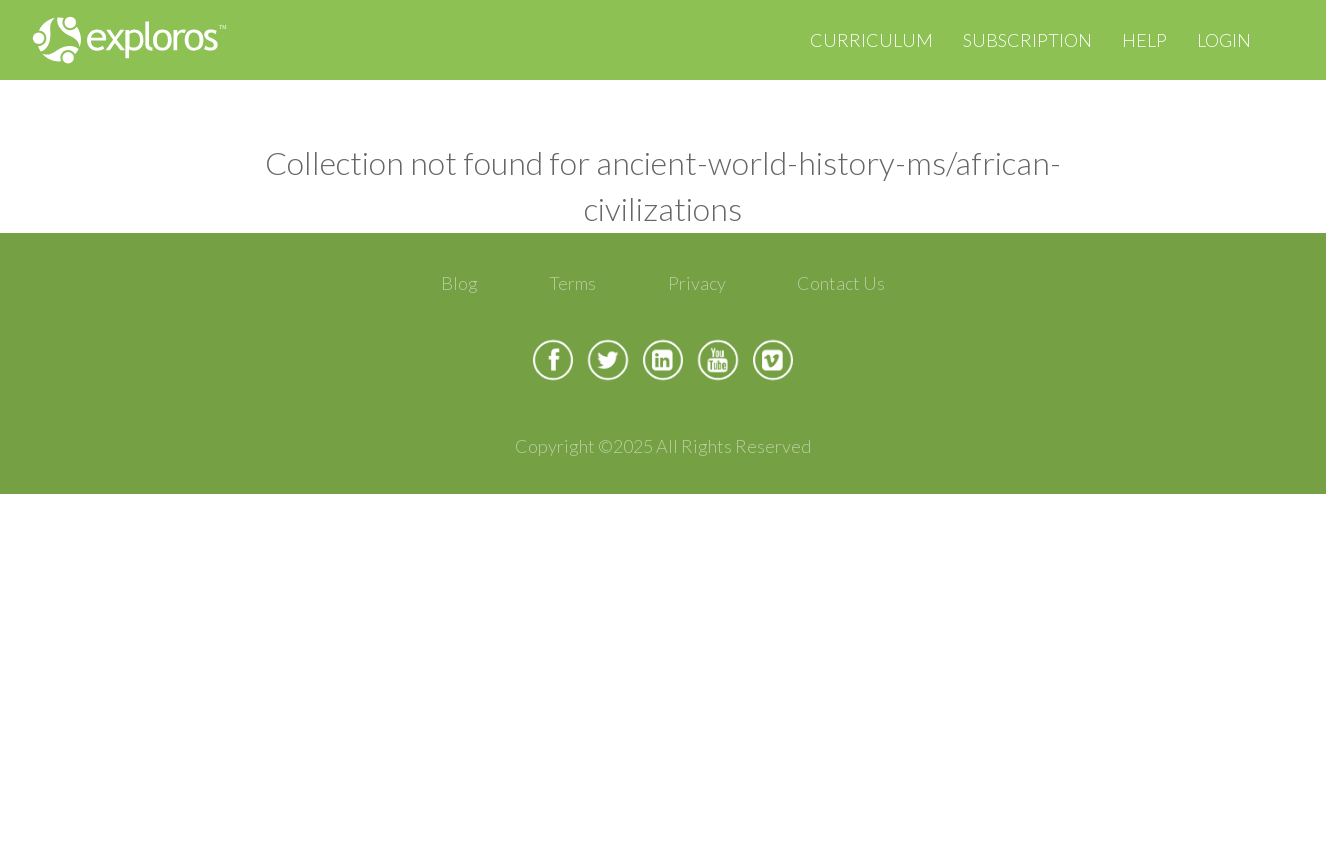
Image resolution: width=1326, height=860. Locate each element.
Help (1144, 40)
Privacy (697, 283)
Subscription (1027, 40)
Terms (572, 283)
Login (1224, 40)
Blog (459, 283)
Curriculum (871, 40)
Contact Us (841, 283)
